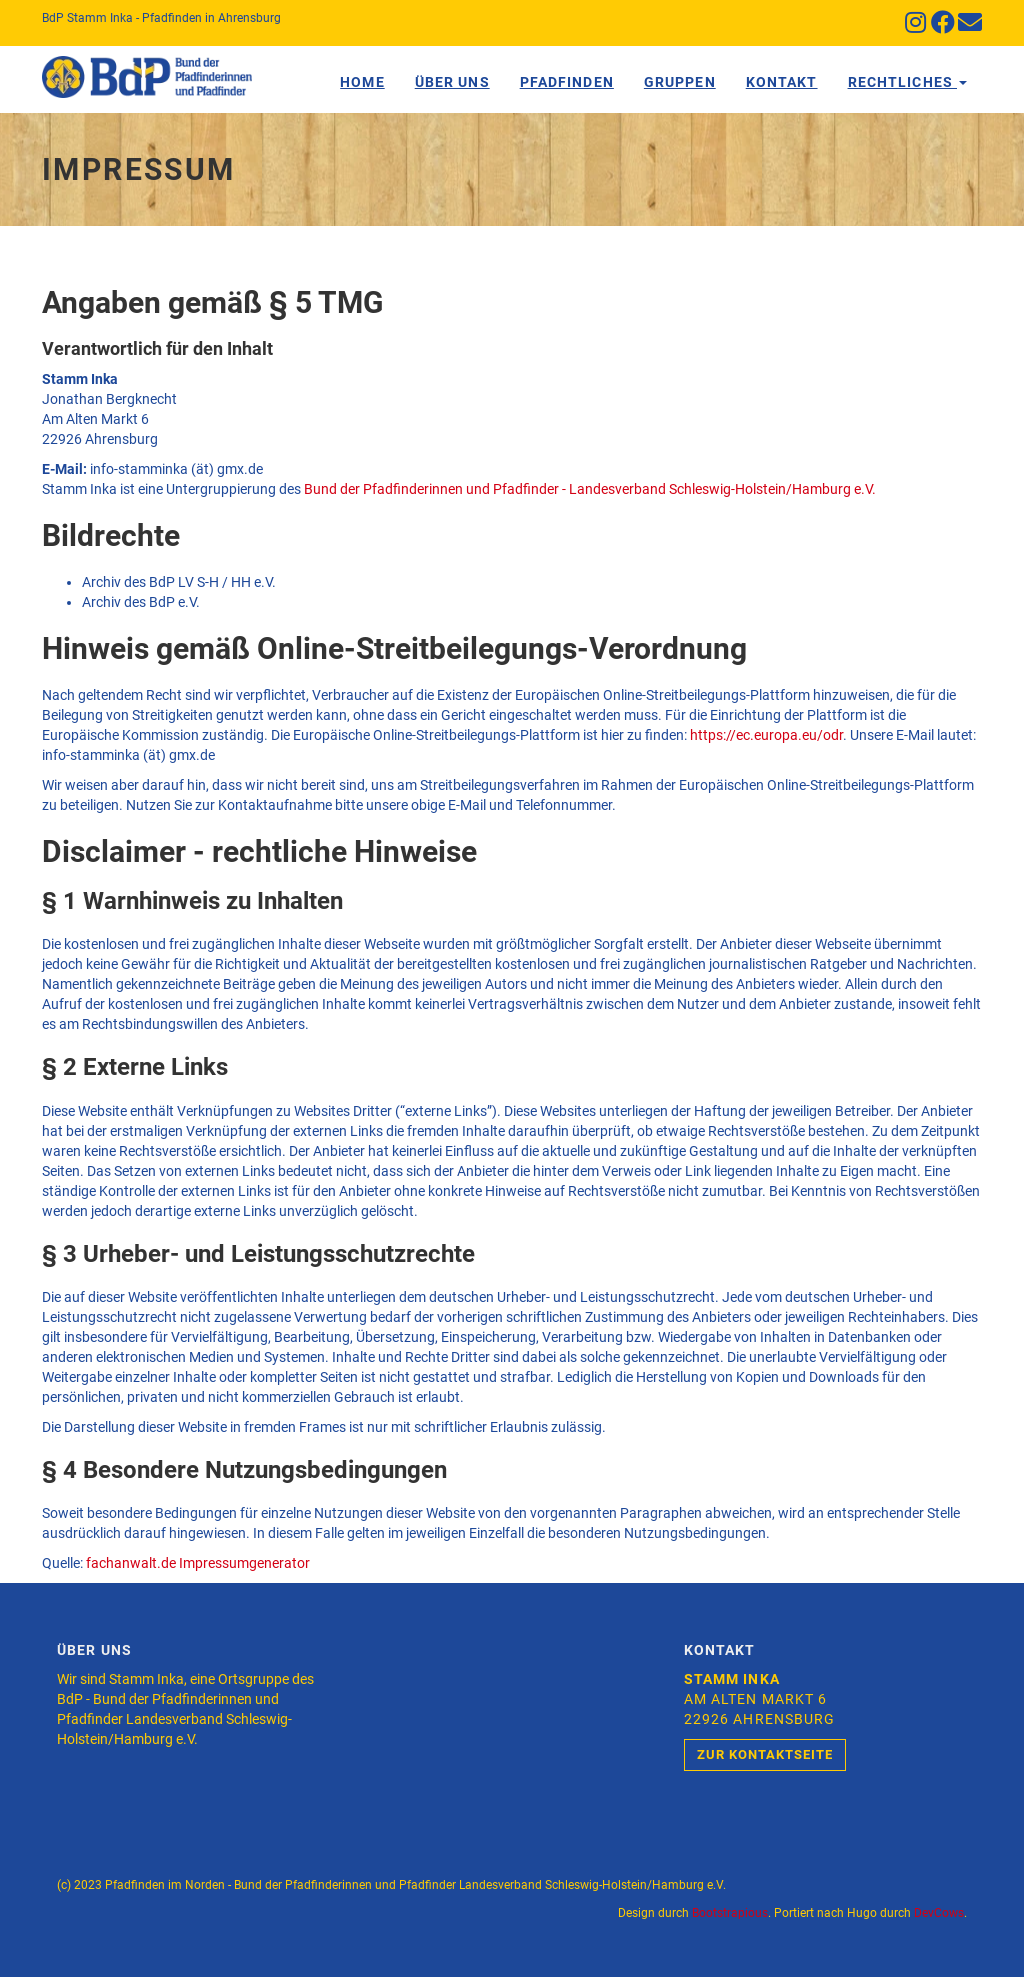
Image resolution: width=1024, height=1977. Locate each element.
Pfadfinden (567, 82)
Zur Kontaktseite (765, 1754)
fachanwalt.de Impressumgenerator (198, 1563)
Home (362, 82)
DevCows (939, 1913)
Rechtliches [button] (907, 82)
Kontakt (782, 82)
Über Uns (452, 82)
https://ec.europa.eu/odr (766, 735)
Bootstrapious (730, 1913)
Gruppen (680, 82)
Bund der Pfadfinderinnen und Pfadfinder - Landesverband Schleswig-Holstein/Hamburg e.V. (590, 489)
